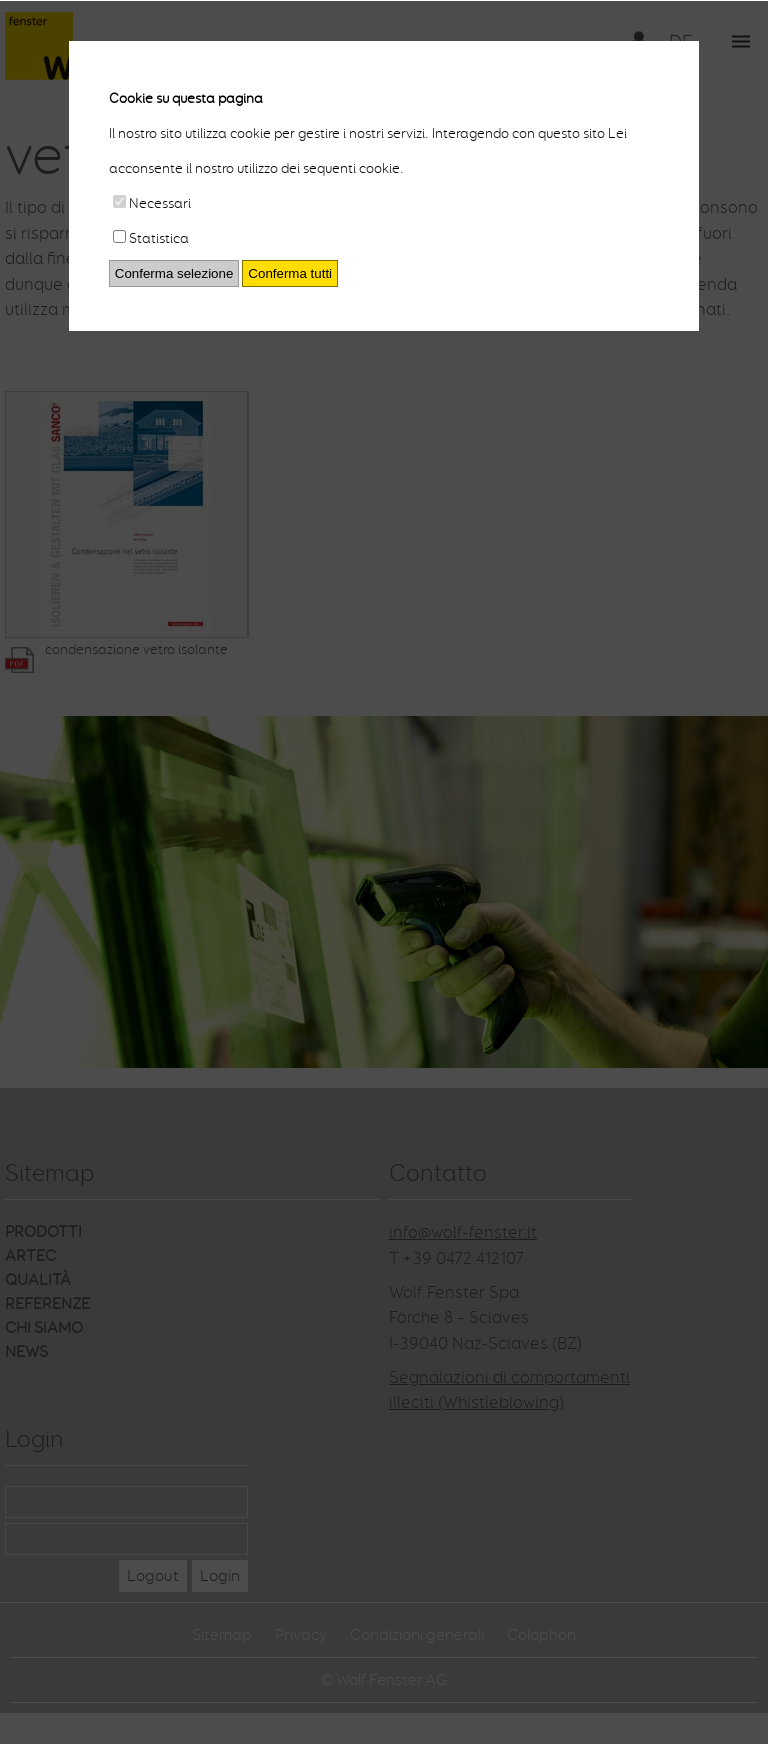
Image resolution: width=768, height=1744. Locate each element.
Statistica (151, 238)
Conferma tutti (290, 273)
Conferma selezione (174, 273)
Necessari (152, 203)
